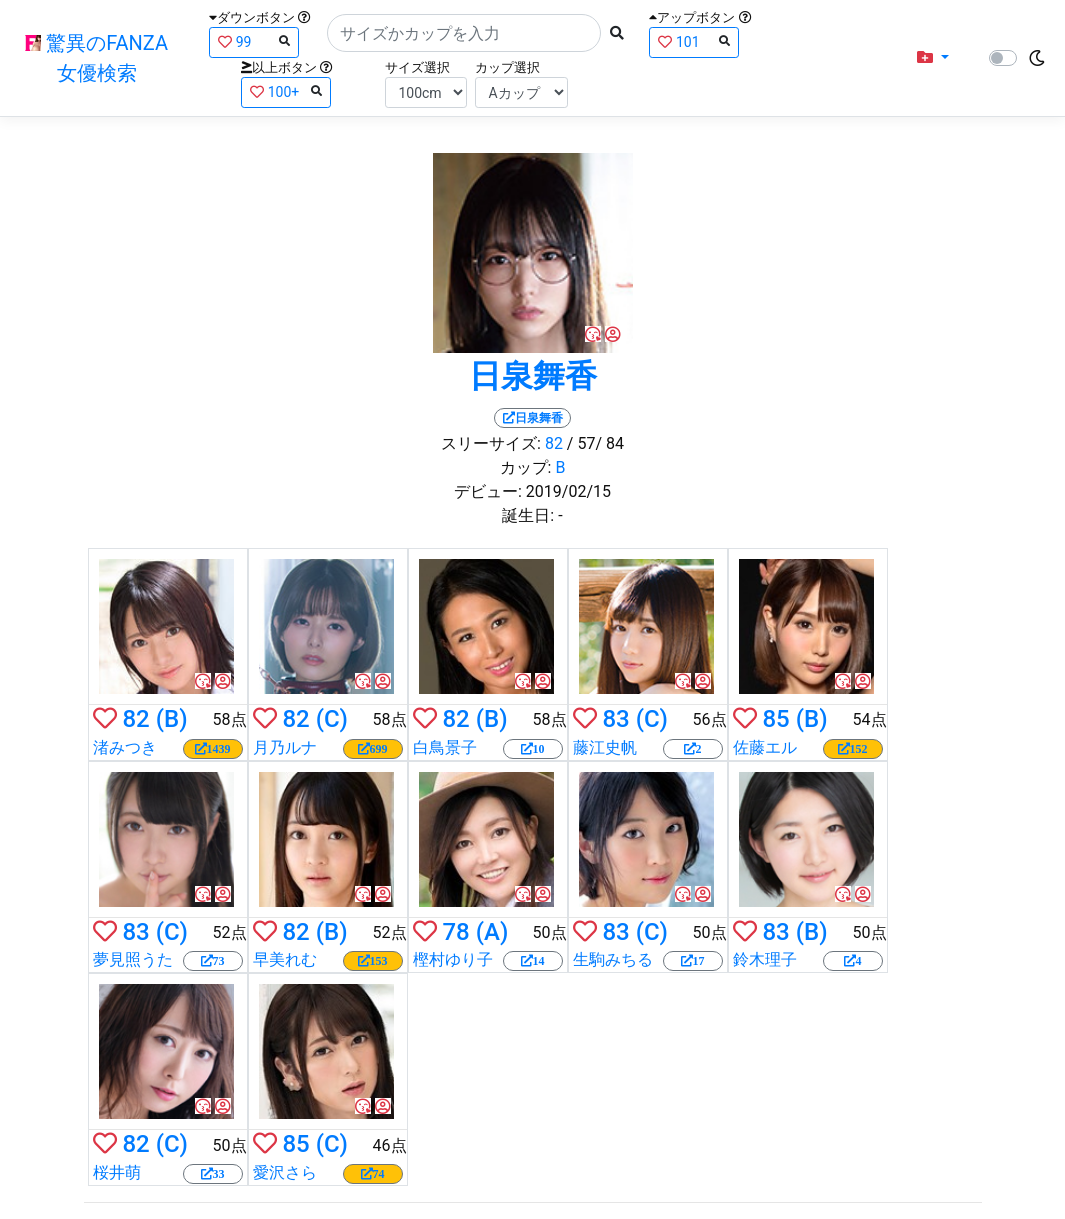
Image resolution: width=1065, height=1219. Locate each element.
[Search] (464, 33)
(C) (332, 719)
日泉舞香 (533, 376)
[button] (933, 58)
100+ (286, 91)
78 (455, 932)
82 (554, 443)
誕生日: (528, 515)
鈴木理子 (765, 959)
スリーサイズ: (491, 443)
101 (694, 41)
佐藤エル (765, 747)
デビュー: (488, 491)
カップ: (526, 467)
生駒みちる (613, 959)
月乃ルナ (285, 747)
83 (615, 719)
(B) (172, 719)
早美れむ (285, 959)
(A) (492, 932)
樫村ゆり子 (453, 959)
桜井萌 (117, 1172)
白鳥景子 (445, 747)
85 (775, 719)
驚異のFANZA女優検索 (96, 58)
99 (254, 41)
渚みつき (125, 747)
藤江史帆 (605, 747)
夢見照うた (133, 959)
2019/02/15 (568, 491)
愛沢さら (285, 1172)
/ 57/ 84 (595, 443)
